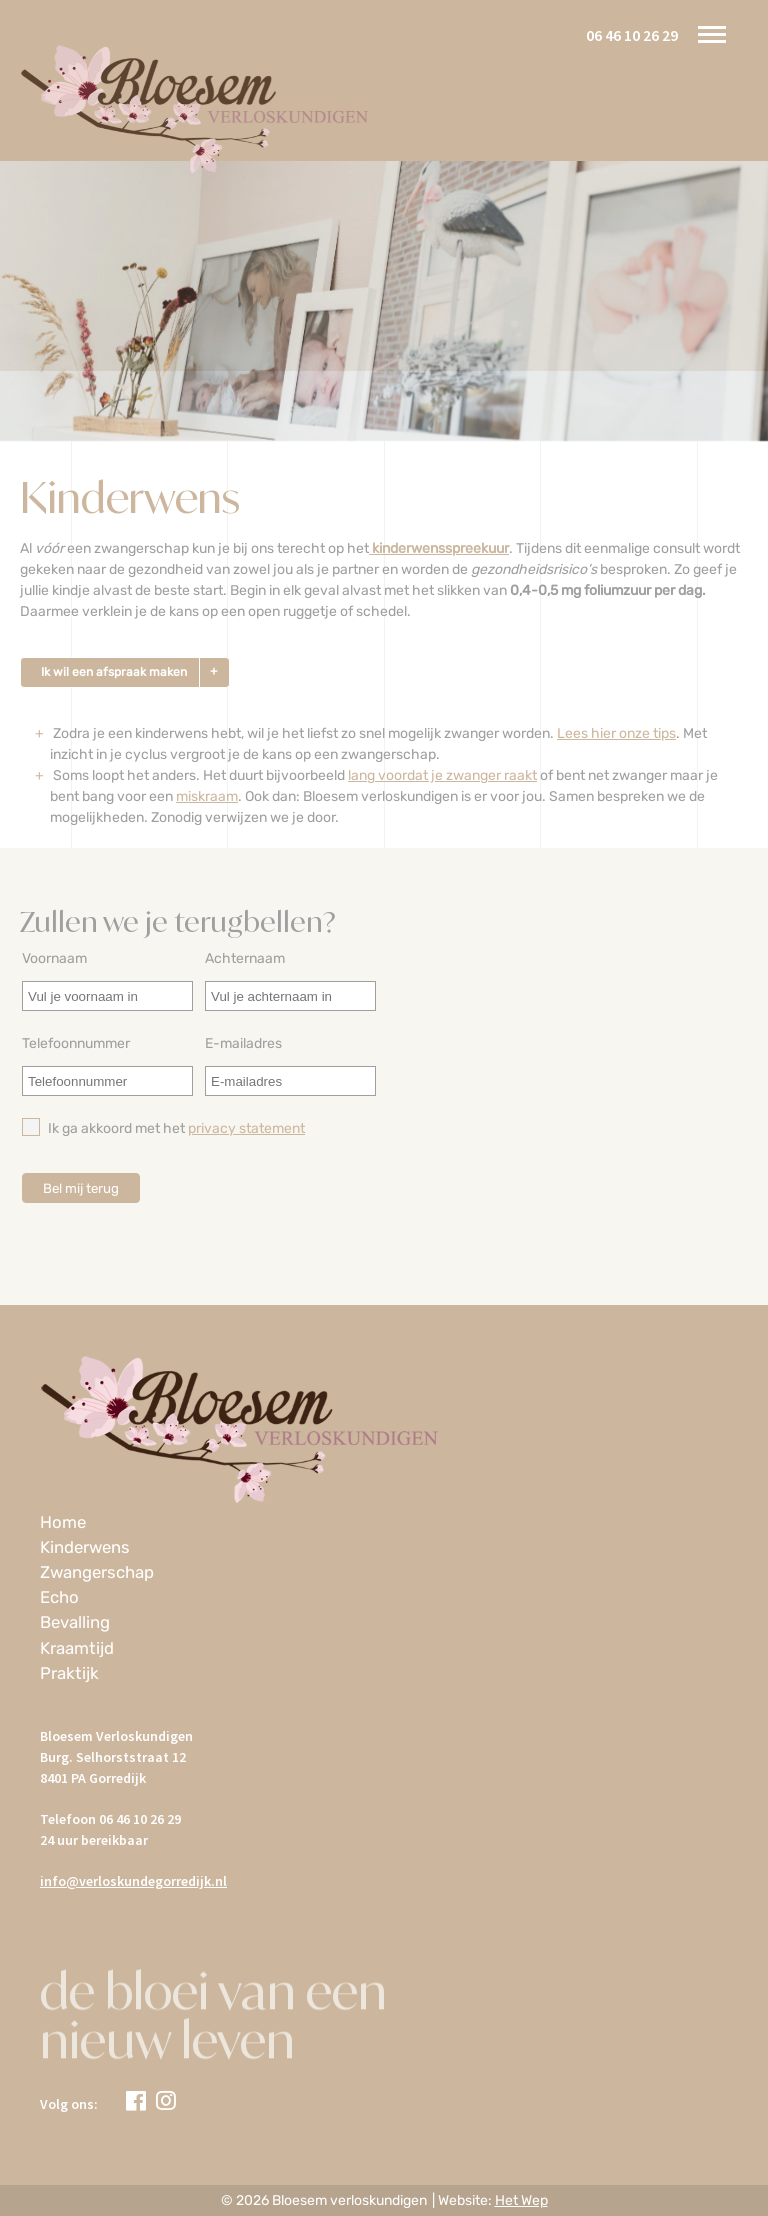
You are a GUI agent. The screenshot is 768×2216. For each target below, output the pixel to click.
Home (63, 1522)
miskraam (207, 796)
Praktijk (69, 1673)
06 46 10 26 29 (632, 35)
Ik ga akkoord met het (163, 1127)
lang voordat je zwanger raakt (442, 775)
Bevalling (75, 1622)
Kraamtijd (77, 1648)
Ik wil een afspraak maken (114, 672)
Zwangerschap (97, 1572)
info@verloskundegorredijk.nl (133, 1881)
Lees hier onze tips (616, 733)
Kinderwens (85, 1547)
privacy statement (246, 1128)
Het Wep (521, 2200)
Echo (59, 1597)
